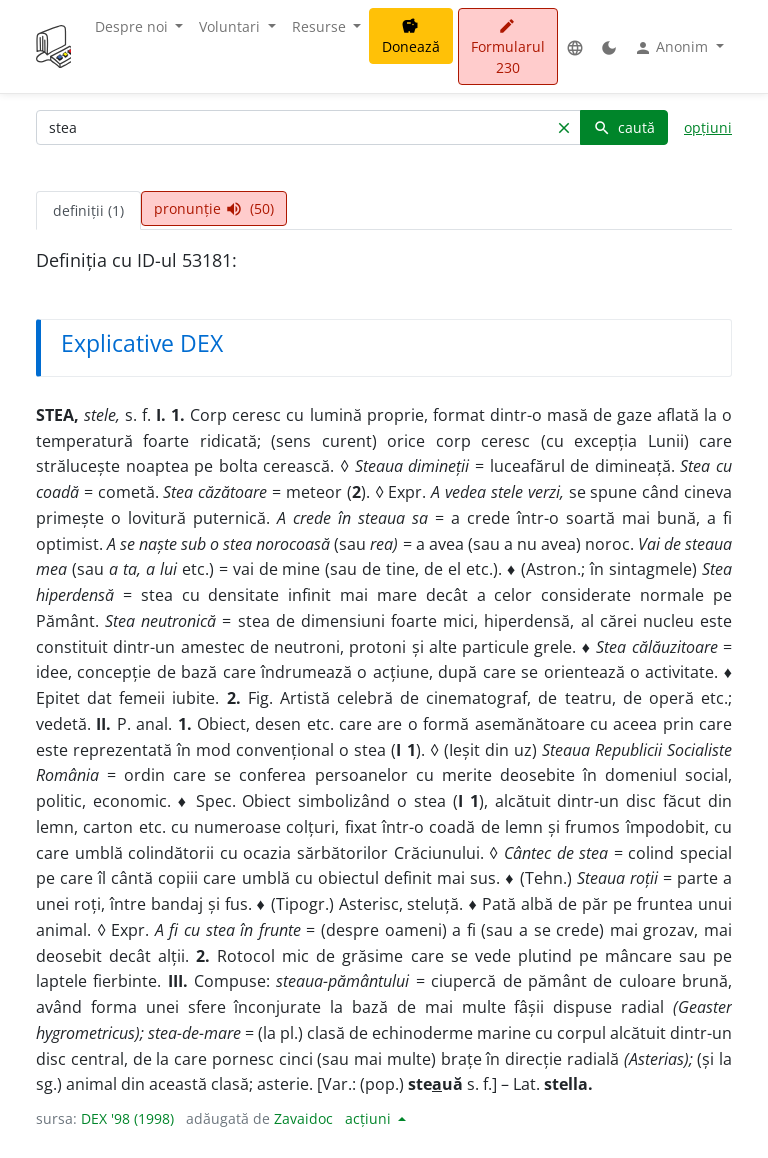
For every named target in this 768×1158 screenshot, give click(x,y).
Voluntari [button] (231, 26)
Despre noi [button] (133, 26)
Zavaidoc (303, 1118)
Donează (411, 37)
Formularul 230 (508, 47)
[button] (575, 46)
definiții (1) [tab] (88, 210)
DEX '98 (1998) (127, 1118)
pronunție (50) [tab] (214, 208)
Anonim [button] (673, 47)
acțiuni (370, 1118)
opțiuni (708, 127)
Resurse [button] (321, 26)
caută (624, 127)
